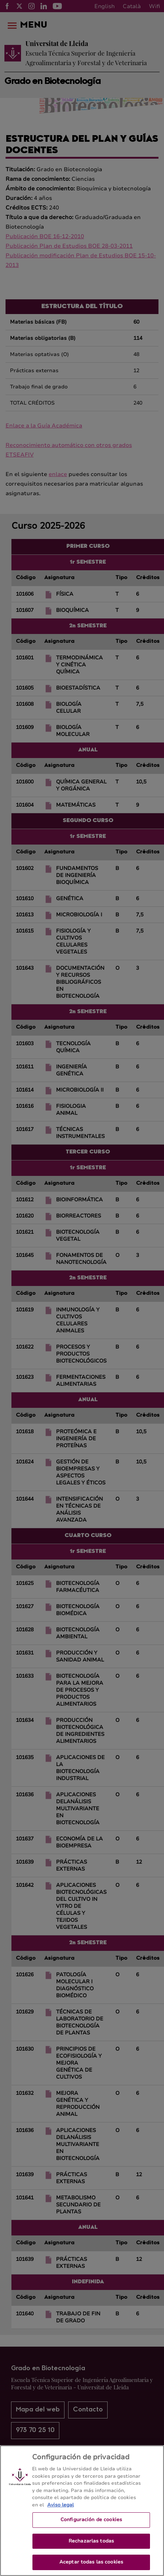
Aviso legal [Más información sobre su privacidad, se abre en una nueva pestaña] (60, 2510)
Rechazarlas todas (91, 2546)
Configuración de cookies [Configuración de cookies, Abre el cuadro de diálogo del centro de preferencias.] (91, 2525)
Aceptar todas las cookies (91, 2568)
